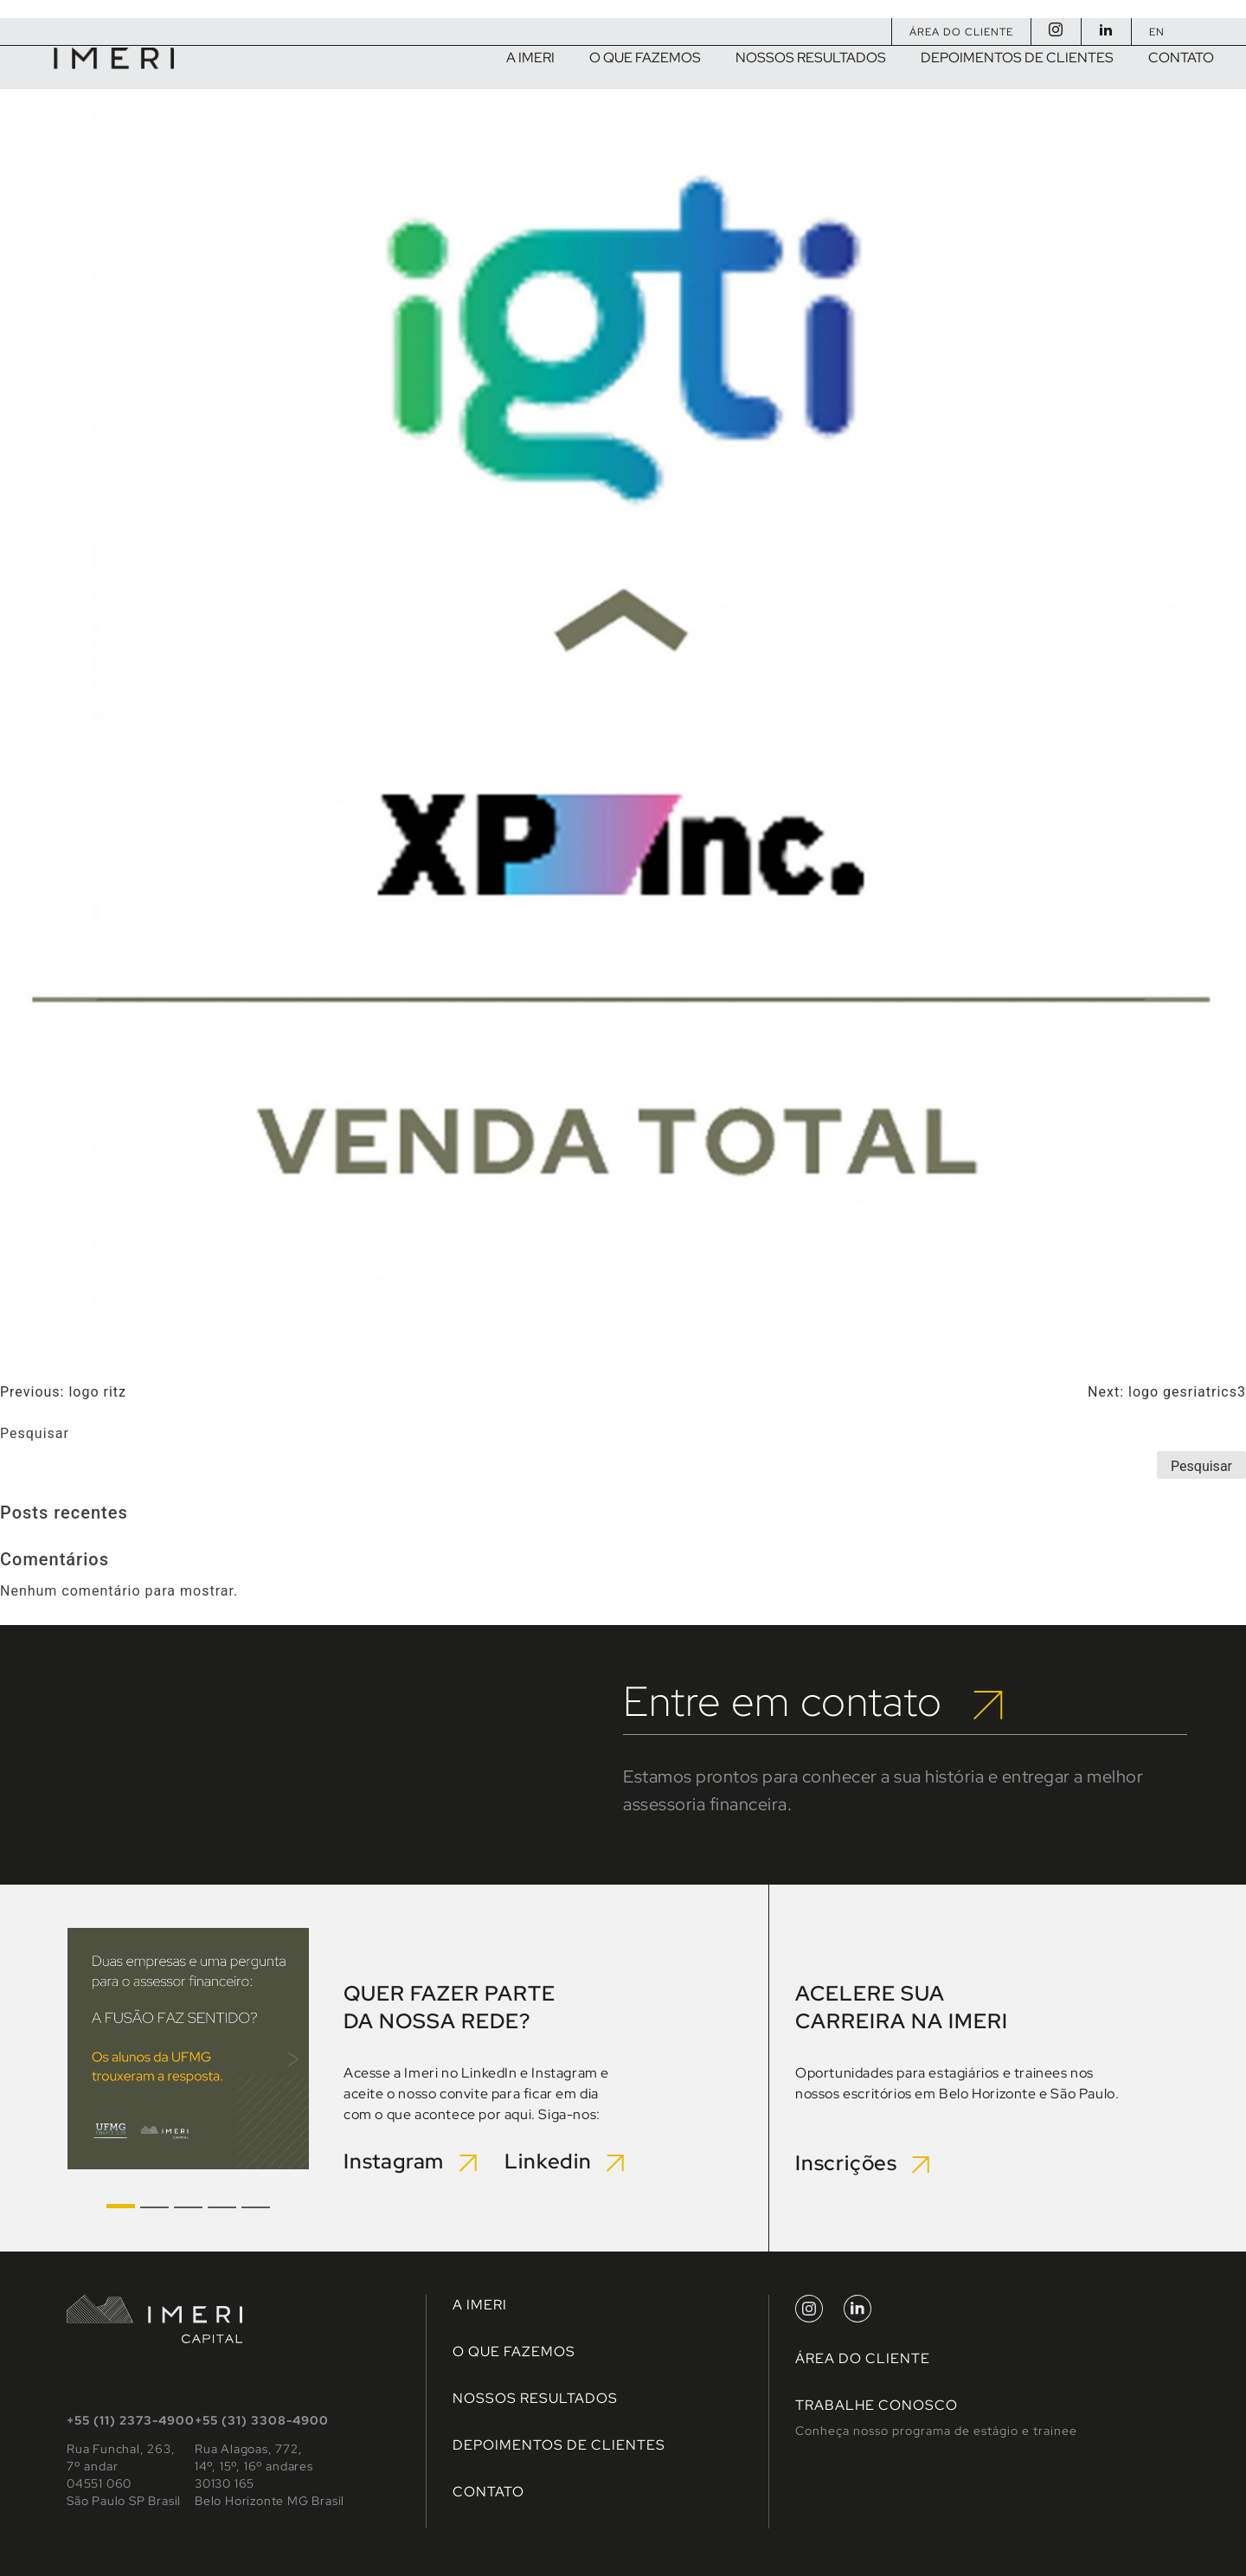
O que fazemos (514, 2351)
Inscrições (862, 2162)
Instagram (412, 2161)
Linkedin (564, 2161)
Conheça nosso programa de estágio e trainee (936, 2430)
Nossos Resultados (535, 2398)
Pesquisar (34, 1433)
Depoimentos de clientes (559, 2445)
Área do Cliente (961, 32)
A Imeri (480, 2305)
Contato (488, 2492)
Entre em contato (813, 1701)
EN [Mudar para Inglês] (1157, 32)
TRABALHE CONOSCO (876, 2405)
